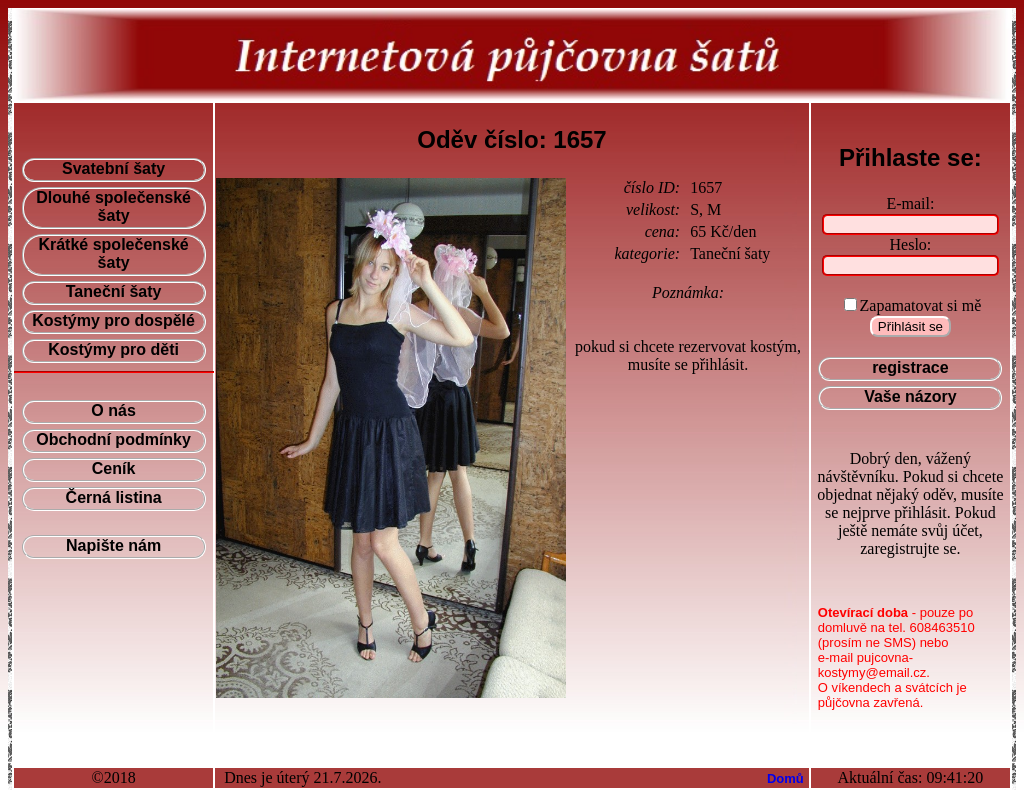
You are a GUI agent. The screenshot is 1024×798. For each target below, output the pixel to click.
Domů (785, 778)
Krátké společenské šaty (113, 253)
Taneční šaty (114, 291)
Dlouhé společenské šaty (113, 206)
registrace (910, 367)
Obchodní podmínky (113, 439)
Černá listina (114, 497)
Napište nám (113, 545)
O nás (113, 410)
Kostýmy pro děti (113, 349)
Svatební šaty (113, 168)
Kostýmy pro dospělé (113, 320)
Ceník (114, 468)
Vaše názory (910, 396)
